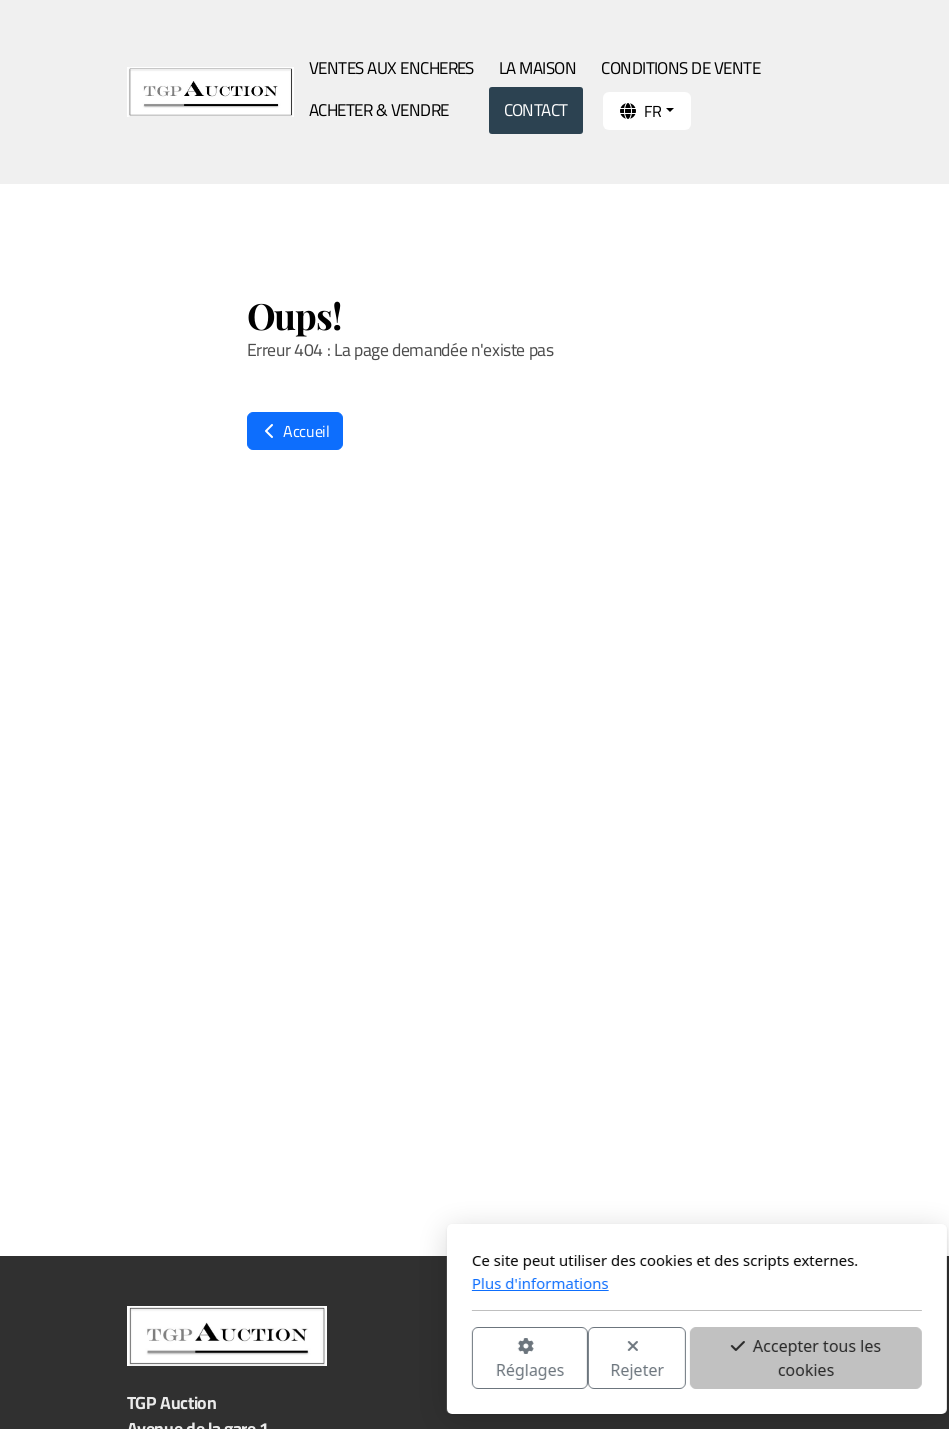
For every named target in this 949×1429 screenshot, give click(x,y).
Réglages (307, 1359)
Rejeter (415, 1359)
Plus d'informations (318, 1283)
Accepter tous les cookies (584, 1358)
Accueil (295, 431)
